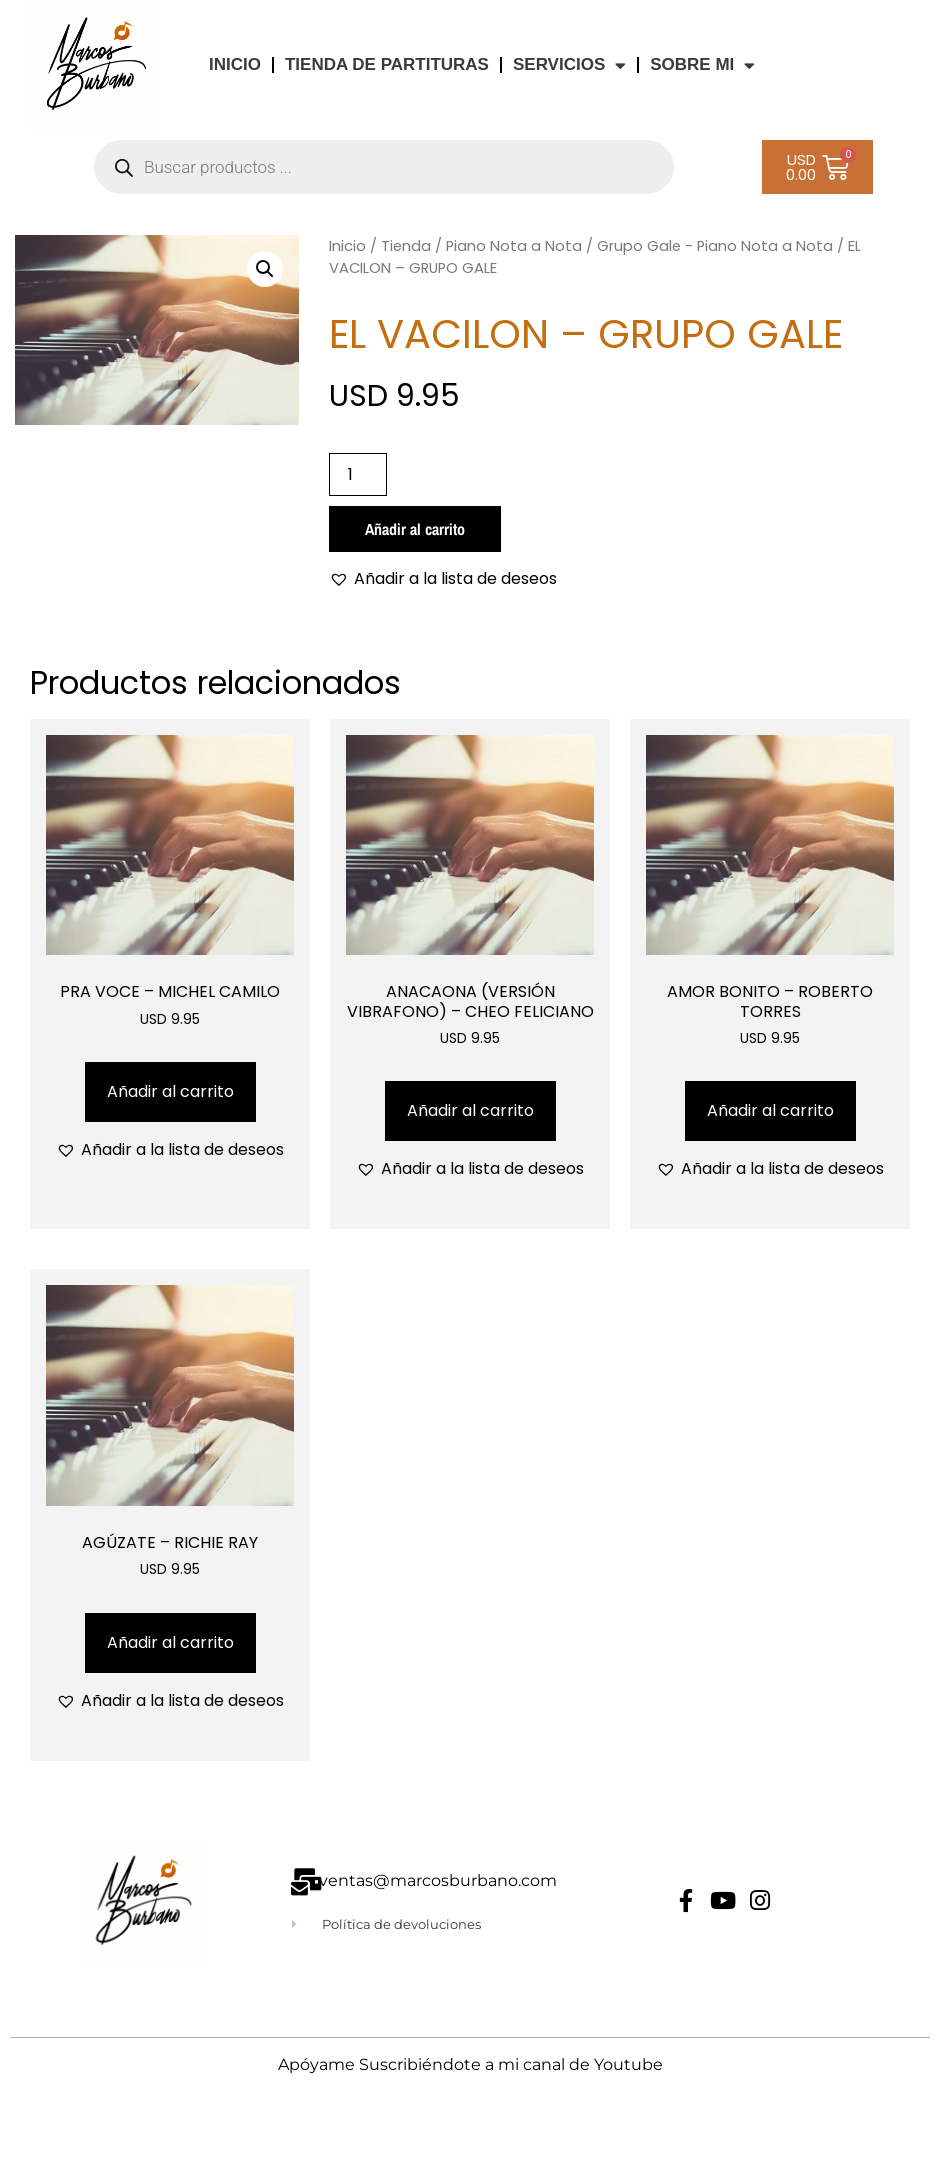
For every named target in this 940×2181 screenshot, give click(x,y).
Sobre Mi (702, 65)
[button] (265, 269)
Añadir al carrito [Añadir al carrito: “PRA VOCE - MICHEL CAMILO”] (170, 1091)
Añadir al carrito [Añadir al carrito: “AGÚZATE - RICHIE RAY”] (170, 1642)
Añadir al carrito (415, 529)
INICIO (235, 64)
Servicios (569, 65)
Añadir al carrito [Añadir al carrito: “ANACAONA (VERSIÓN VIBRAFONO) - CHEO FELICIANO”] (470, 1110)
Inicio (347, 246)
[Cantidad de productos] (358, 474)
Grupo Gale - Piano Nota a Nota (715, 246)
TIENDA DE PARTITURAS (387, 64)
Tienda (406, 246)
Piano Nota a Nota (514, 246)
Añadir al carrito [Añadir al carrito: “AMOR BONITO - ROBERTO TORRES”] (770, 1110)
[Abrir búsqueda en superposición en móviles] (384, 167)
